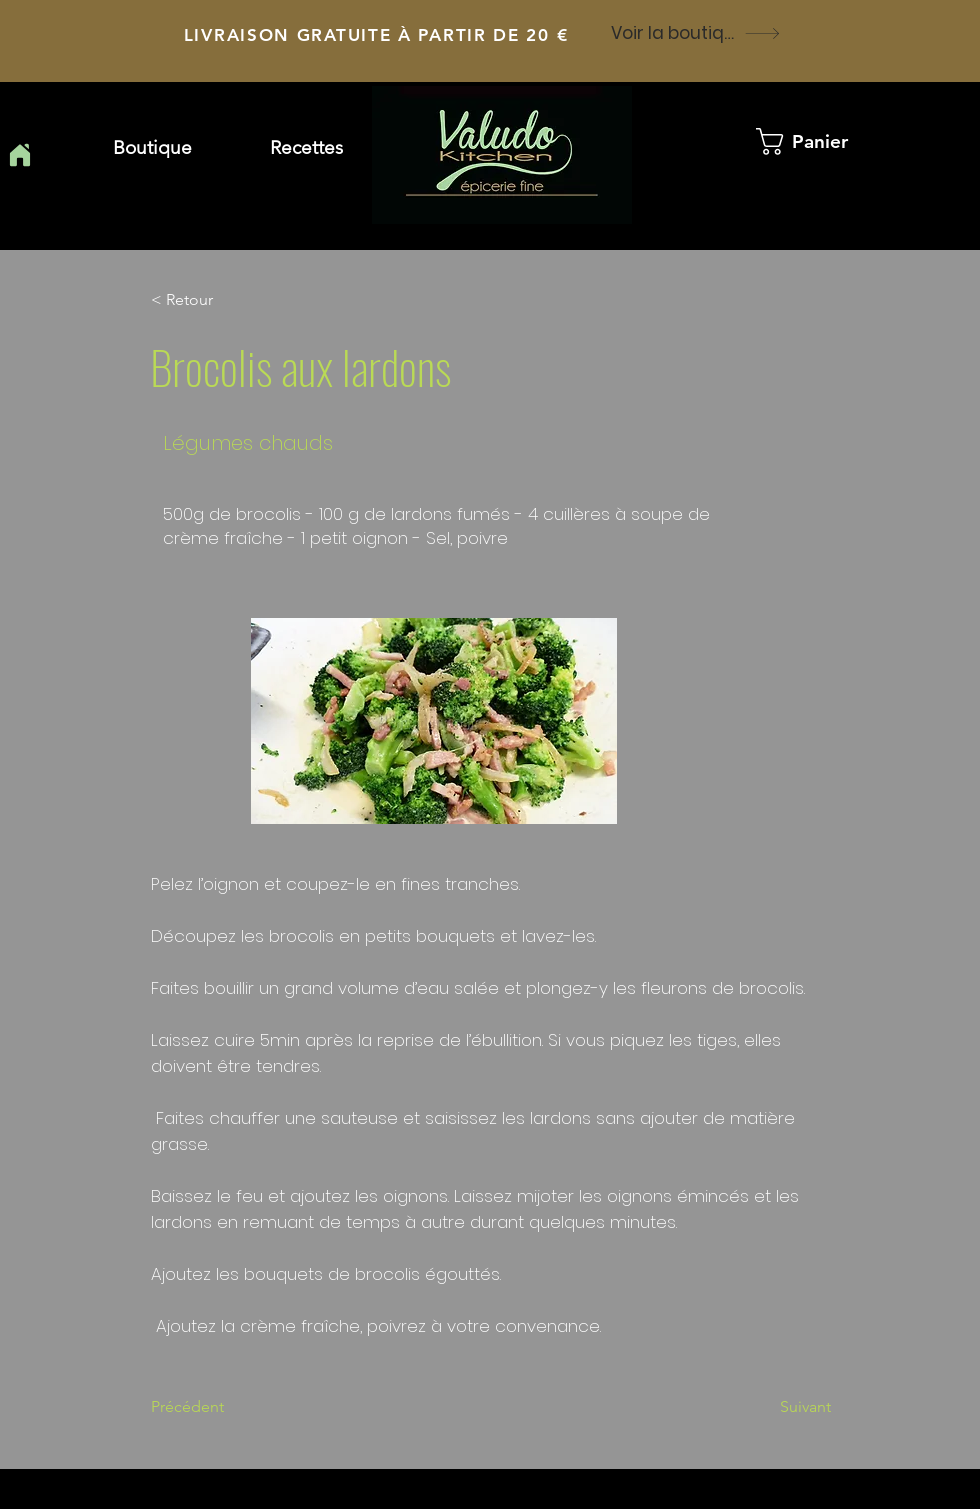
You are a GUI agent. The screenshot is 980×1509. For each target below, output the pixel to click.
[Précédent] (217, 1407)
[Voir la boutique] (696, 33)
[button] (306, 148)
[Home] (19, 155)
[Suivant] (781, 1407)
